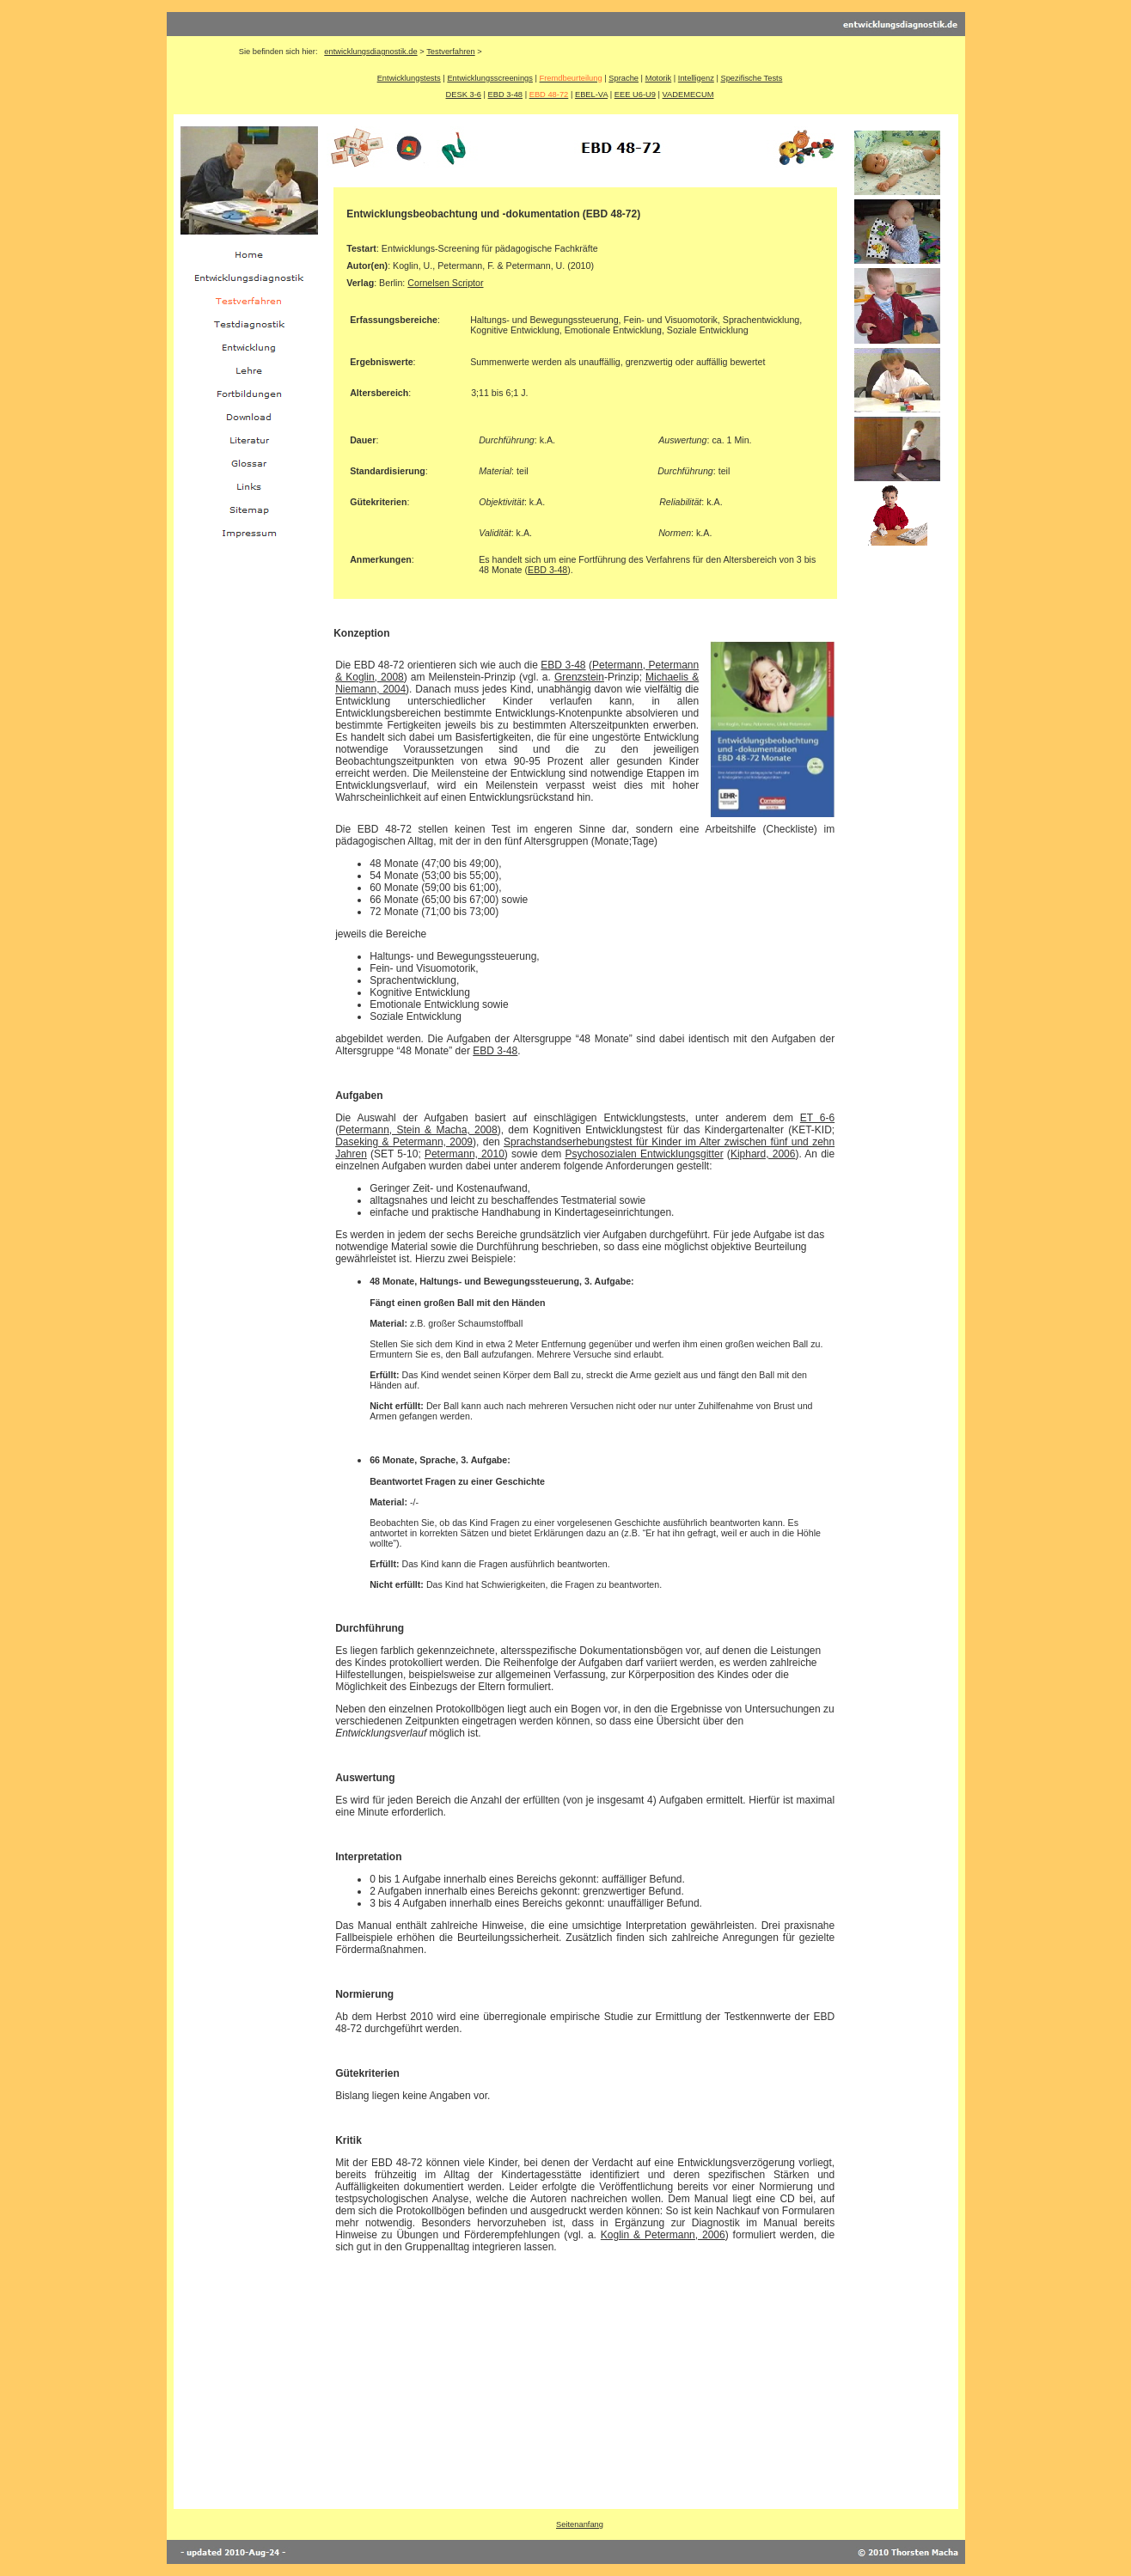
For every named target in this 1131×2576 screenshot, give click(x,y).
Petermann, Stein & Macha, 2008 (418, 1130)
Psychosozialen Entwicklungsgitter (644, 1154)
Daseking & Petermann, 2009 (404, 1142)
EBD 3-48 (563, 665)
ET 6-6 (817, 1118)
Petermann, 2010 (464, 1154)
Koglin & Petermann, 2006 (663, 2235)
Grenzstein (579, 677)
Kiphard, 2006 (763, 1154)
